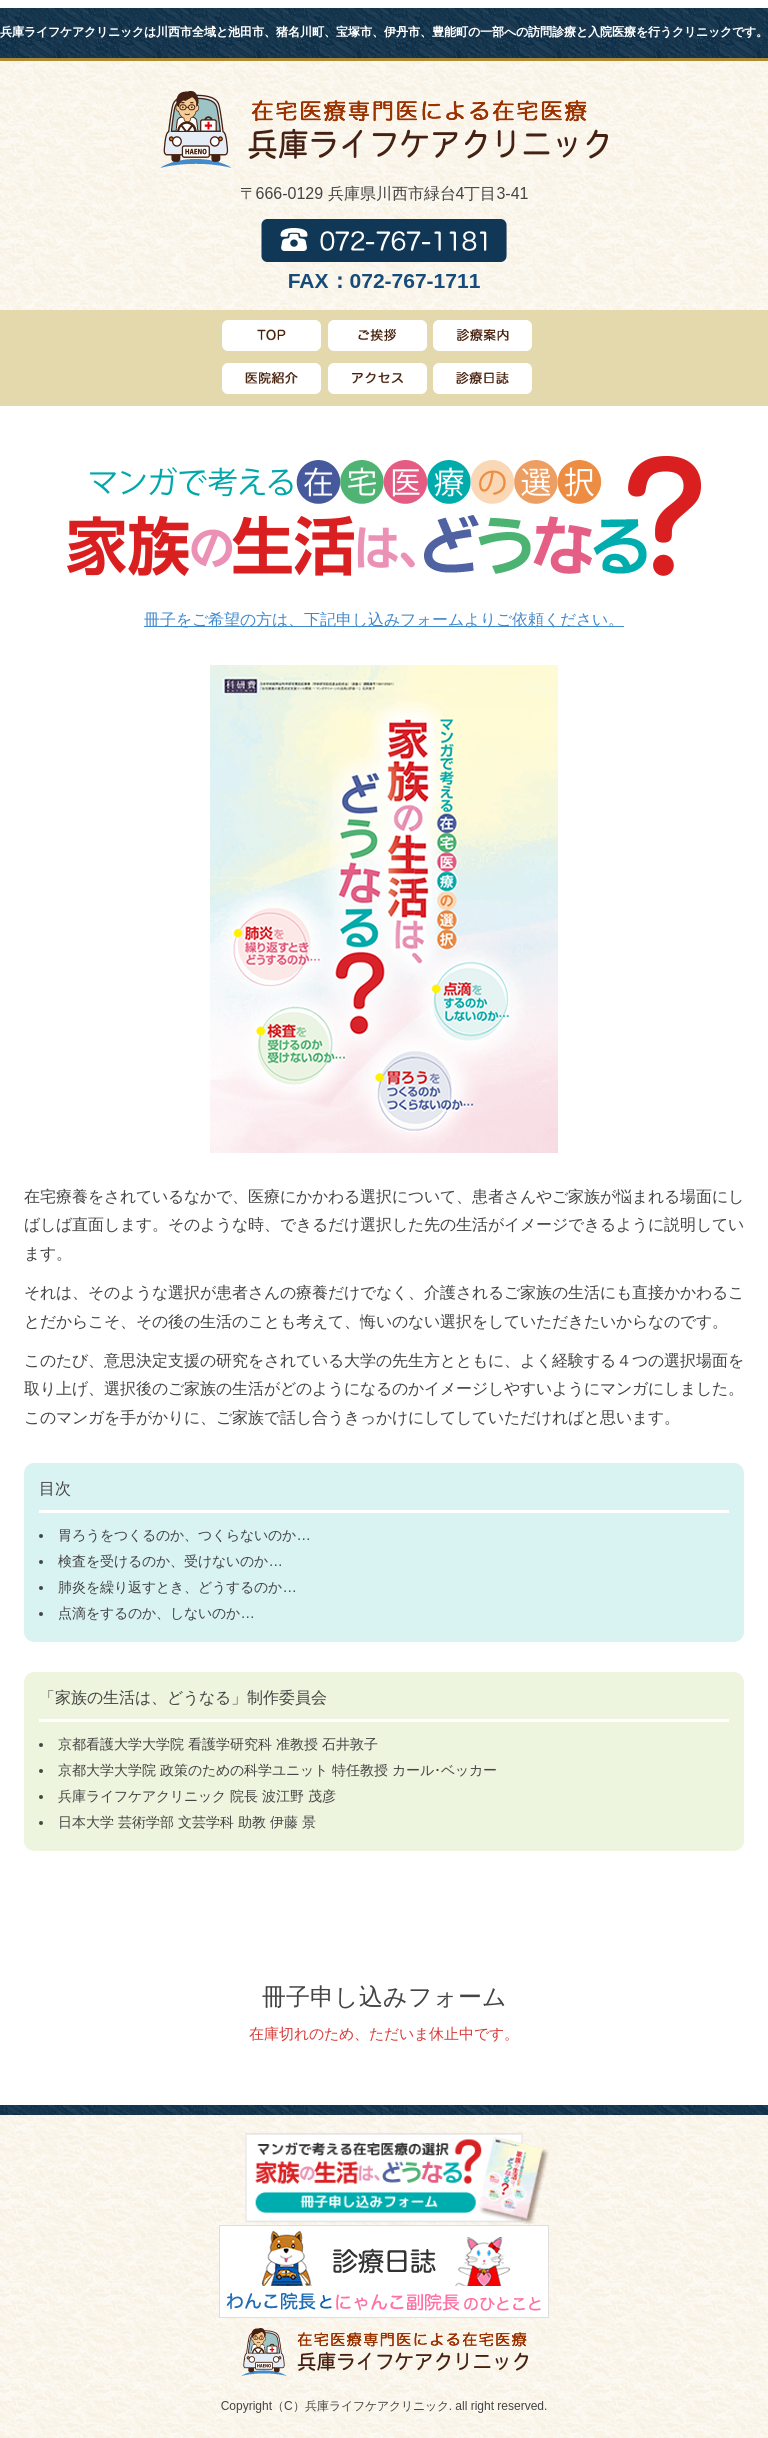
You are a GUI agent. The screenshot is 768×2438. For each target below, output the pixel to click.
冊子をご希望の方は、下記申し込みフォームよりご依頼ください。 (384, 619)
